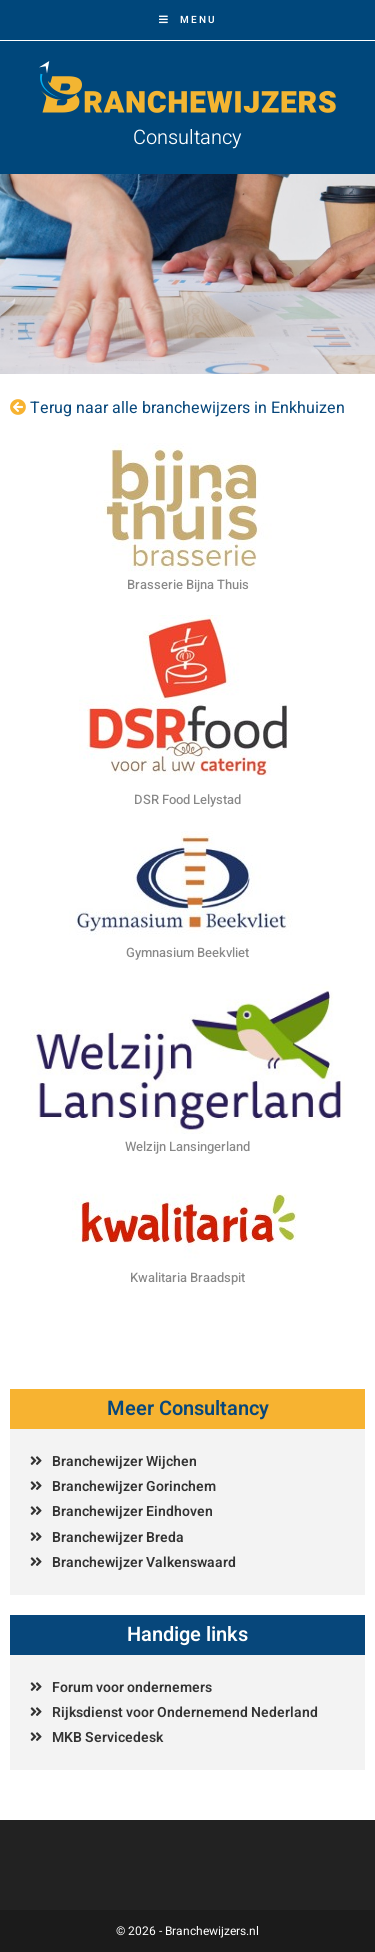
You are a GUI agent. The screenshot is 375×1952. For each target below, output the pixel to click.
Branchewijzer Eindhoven (132, 1511)
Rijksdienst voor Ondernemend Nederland (185, 1712)
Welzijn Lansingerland (187, 1146)
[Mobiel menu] (188, 20)
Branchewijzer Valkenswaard (144, 1562)
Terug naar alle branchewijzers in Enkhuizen (187, 408)
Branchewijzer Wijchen (124, 1461)
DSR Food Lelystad (187, 799)
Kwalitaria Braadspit (187, 1277)
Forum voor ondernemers (132, 1687)
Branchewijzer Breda (118, 1537)
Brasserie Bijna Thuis (188, 584)
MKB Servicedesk (107, 1737)
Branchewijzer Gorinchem (134, 1486)
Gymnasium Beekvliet (187, 952)
